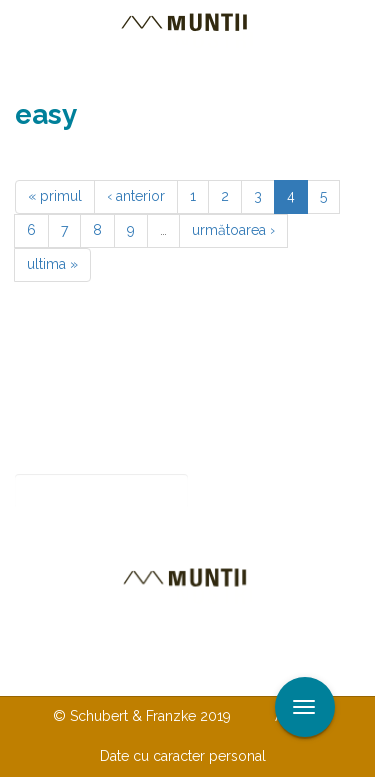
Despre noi (248, 635)
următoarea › (233, 230)
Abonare (253, 491)
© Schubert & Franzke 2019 (142, 716)
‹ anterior (136, 196)
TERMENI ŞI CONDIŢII (183, 675)
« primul (55, 196)
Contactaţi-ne (125, 635)
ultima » (52, 264)
